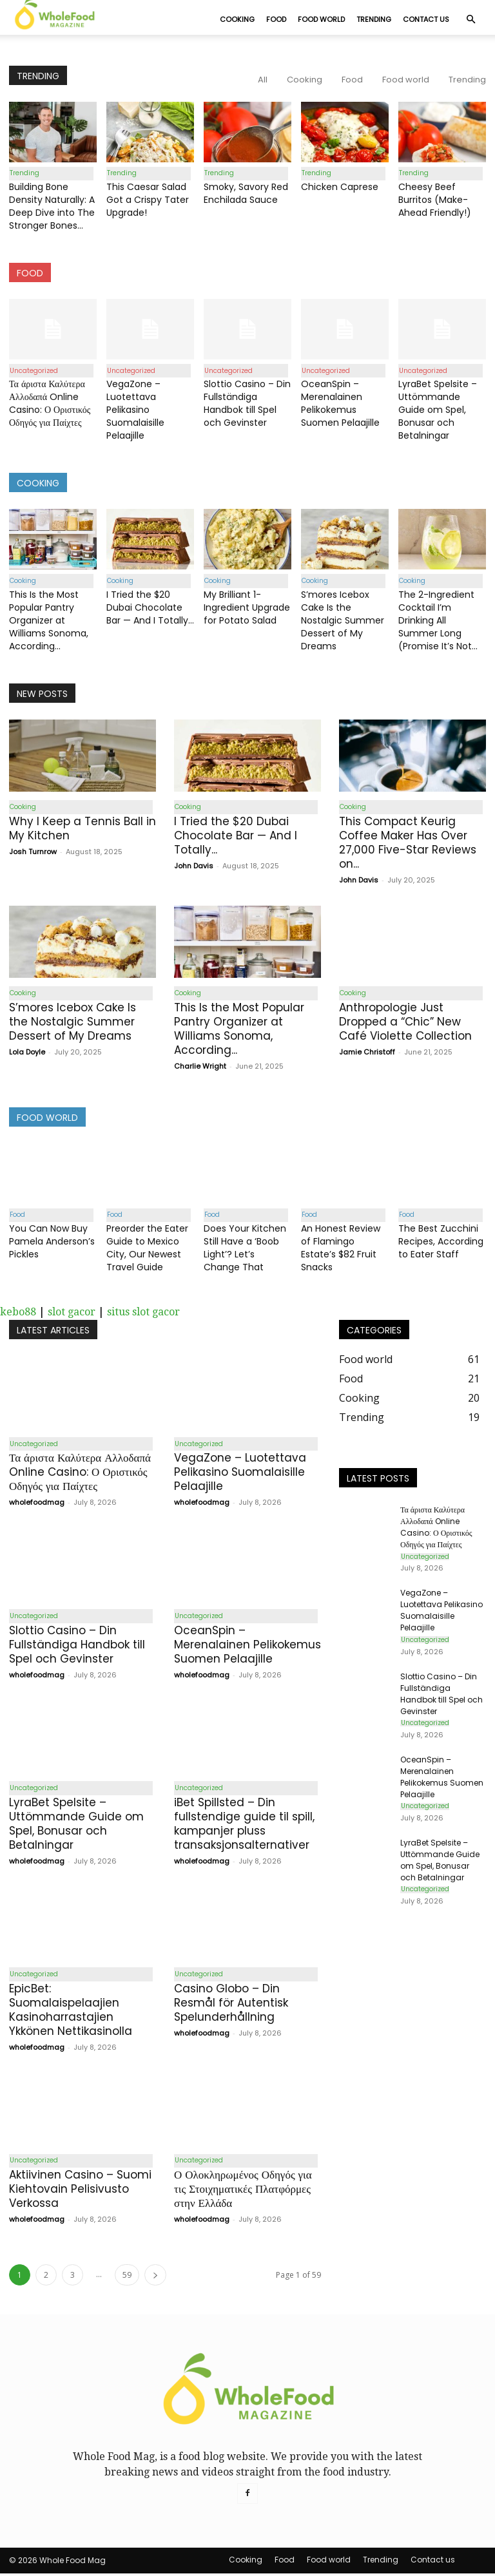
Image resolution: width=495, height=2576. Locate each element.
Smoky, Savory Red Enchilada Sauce (246, 194)
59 (126, 2277)
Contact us (426, 19)
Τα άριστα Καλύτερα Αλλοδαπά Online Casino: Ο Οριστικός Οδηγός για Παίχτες (49, 404)
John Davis (193, 866)
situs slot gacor (143, 1313)
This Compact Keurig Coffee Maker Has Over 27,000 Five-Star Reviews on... (407, 843)
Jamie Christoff (367, 1053)
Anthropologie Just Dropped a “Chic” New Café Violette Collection (405, 1023)
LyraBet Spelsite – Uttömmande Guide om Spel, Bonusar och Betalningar (437, 410)
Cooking (237, 19)
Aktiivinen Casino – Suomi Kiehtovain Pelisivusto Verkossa (80, 2191)
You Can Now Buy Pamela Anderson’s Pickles (52, 1242)
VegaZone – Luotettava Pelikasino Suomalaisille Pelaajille (135, 410)
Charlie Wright (200, 1067)
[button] (470, 19)
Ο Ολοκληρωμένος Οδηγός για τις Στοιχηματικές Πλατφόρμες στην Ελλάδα (243, 2191)
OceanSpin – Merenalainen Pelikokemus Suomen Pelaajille (340, 404)
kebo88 (18, 1313)
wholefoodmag (36, 1504)
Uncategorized (33, 371)
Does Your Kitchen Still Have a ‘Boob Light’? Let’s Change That (245, 1249)
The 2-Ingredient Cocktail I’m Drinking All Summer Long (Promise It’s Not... (438, 621)
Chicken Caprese (339, 187)
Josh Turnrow (33, 852)
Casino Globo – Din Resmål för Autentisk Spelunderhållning (231, 2005)
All (262, 79)
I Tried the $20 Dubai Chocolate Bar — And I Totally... (150, 608)
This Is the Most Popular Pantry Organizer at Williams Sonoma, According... (48, 621)
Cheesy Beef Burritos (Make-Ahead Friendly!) (434, 200)
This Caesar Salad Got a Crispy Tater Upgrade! (147, 200)
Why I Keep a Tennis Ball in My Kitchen (82, 829)
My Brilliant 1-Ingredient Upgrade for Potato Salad (247, 608)
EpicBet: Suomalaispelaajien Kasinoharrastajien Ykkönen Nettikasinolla (70, 2012)
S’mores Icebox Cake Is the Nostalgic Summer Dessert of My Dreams (342, 621)
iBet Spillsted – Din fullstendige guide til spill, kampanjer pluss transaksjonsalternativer (244, 1826)
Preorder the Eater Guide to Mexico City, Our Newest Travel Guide (147, 1249)
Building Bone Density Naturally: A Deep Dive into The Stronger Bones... (52, 207)
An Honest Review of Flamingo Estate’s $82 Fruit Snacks (340, 1249)
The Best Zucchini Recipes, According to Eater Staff (440, 1242)
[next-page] (155, 2277)
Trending (373, 19)
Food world (321, 19)
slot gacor (71, 1313)
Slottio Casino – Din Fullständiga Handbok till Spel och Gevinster (247, 404)
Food (276, 19)
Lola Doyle (27, 1053)
